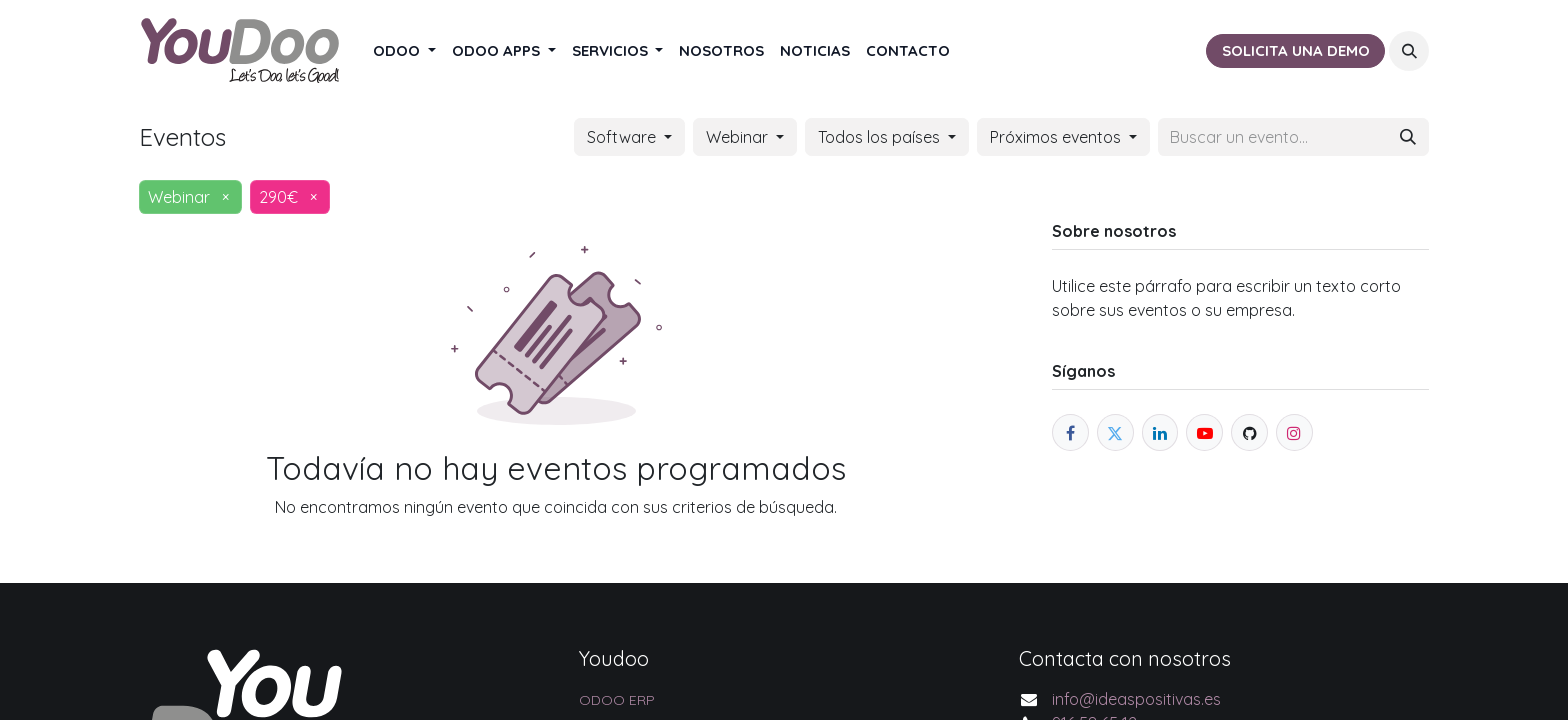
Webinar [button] (739, 137)
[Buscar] (1408, 137)
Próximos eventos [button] (1057, 137)
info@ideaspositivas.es (1136, 699)
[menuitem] (404, 51)
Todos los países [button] (881, 137)
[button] (1409, 51)
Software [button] (623, 137)
